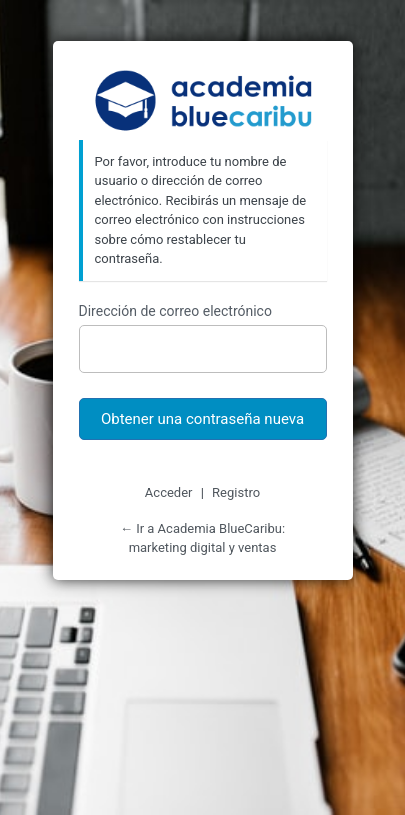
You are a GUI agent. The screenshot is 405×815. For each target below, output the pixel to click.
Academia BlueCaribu (202, 102)
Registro (236, 492)
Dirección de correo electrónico (175, 311)
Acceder (169, 492)
